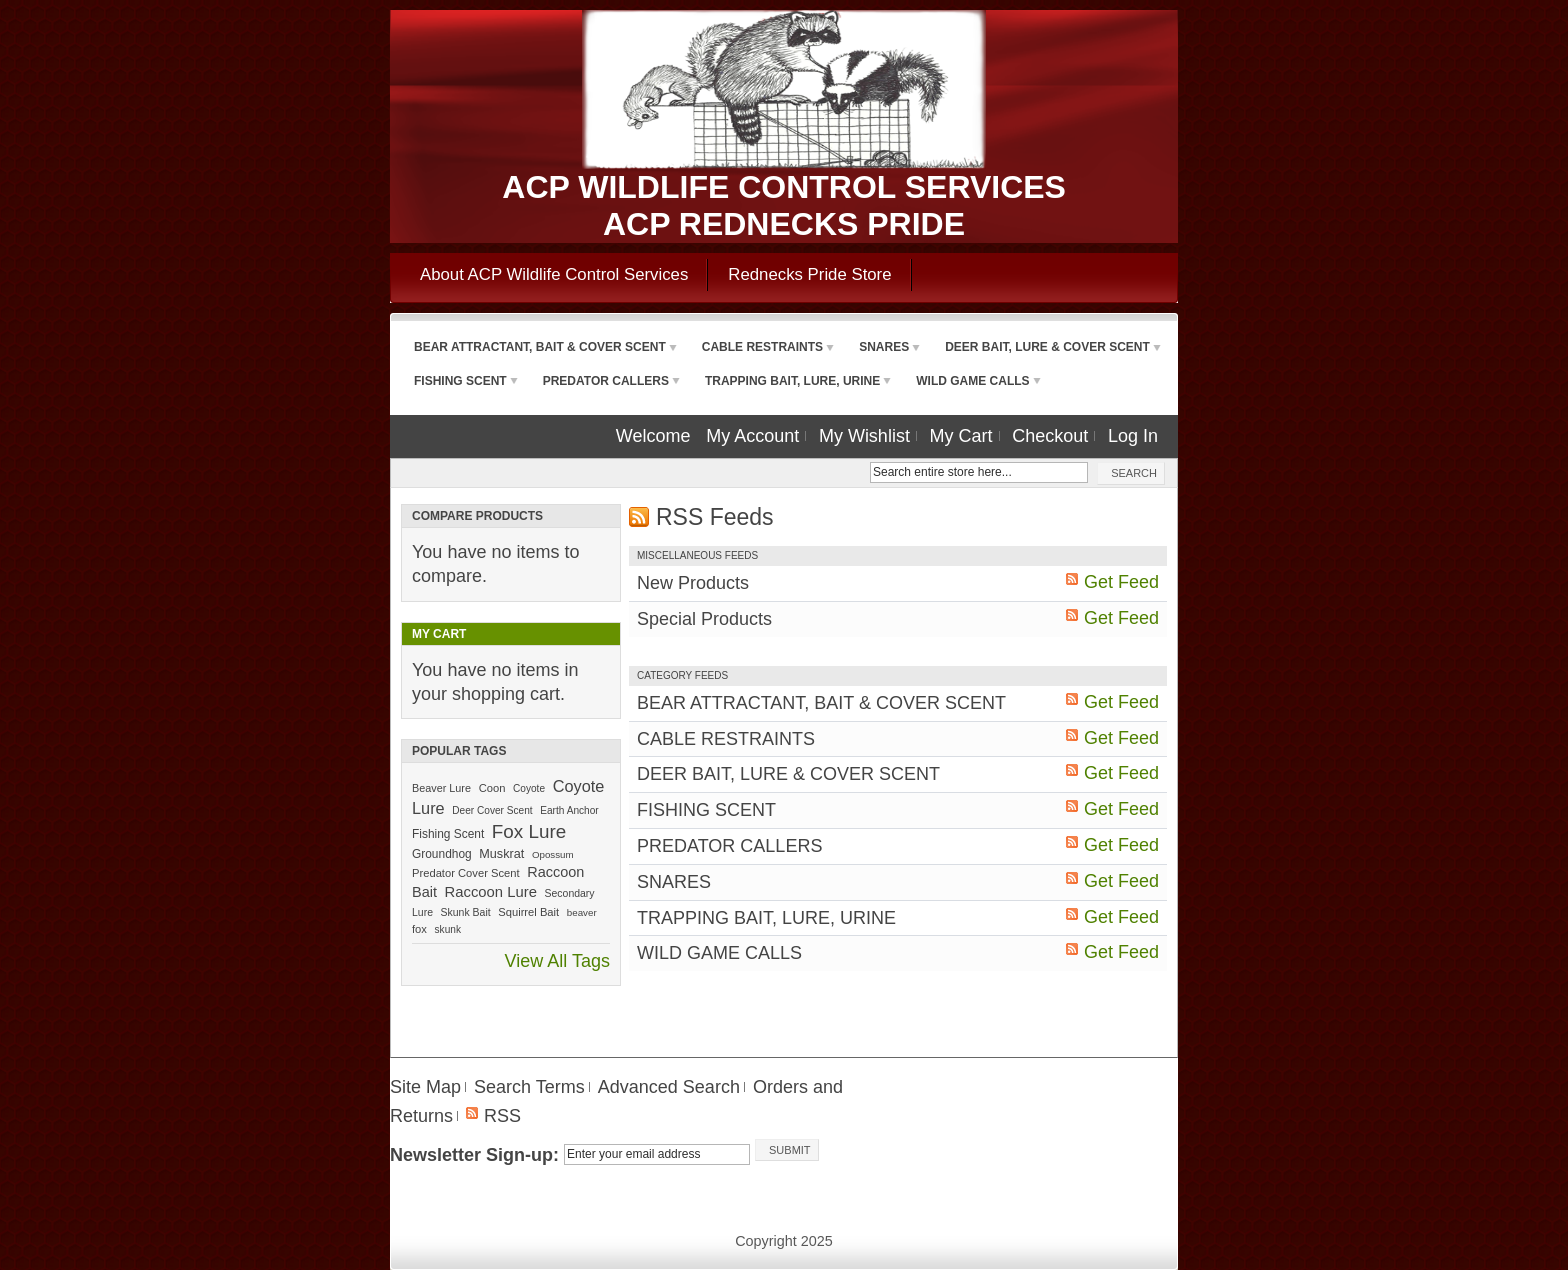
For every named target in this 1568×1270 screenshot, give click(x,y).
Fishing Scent (448, 834)
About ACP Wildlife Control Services (554, 274)
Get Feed (1121, 582)
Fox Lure (529, 831)
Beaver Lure (441, 788)
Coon (492, 788)
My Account (752, 436)
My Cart (961, 436)
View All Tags (557, 961)
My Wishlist (864, 436)
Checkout (1050, 436)
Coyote (529, 788)
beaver (582, 912)
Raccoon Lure (491, 892)
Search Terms (529, 1087)
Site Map (425, 1087)
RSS (502, 1116)
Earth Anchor (569, 810)
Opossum (553, 854)
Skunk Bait (466, 912)
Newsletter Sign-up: (474, 1155)
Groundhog (442, 854)
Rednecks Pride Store (809, 274)
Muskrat (501, 854)
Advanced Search (669, 1087)
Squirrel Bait (528, 912)
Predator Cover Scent (466, 873)
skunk (448, 929)
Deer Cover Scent (492, 810)
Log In (1133, 436)
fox (419, 929)
